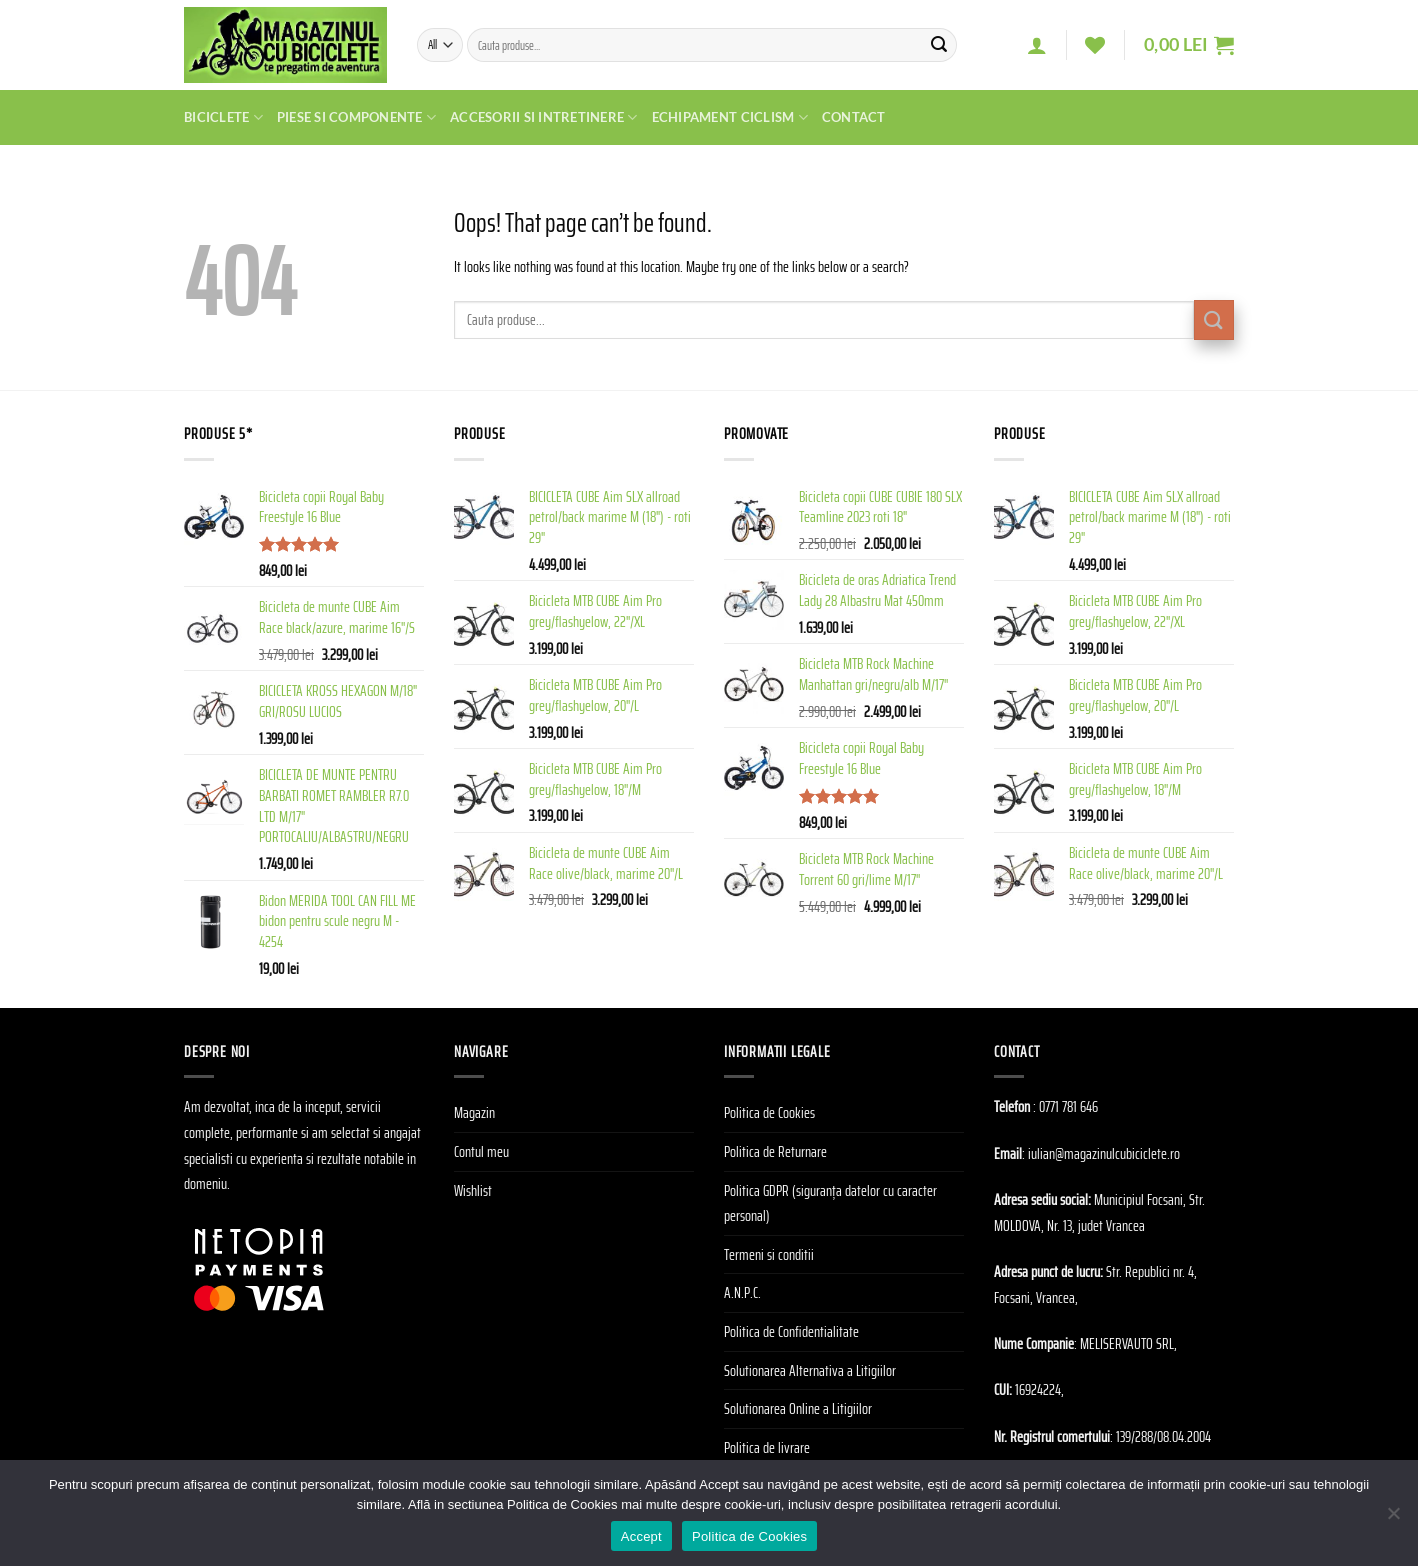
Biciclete (223, 117)
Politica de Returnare (775, 1151)
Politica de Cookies (769, 1112)
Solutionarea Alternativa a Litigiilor (810, 1370)
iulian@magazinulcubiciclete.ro (1104, 1153)
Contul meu (481, 1151)
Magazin (474, 1112)
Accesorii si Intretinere (544, 117)
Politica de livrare (767, 1447)
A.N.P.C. (742, 1292)
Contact (854, 117)
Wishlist (473, 1190)
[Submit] (939, 45)
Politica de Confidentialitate (791, 1331)
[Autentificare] (1037, 45)
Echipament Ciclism (730, 117)
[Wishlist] (1095, 45)
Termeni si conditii (769, 1254)
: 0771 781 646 (1065, 1106)
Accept (641, 1536)
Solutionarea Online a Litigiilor (798, 1408)
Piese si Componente (356, 117)
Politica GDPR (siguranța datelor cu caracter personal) (830, 1203)
